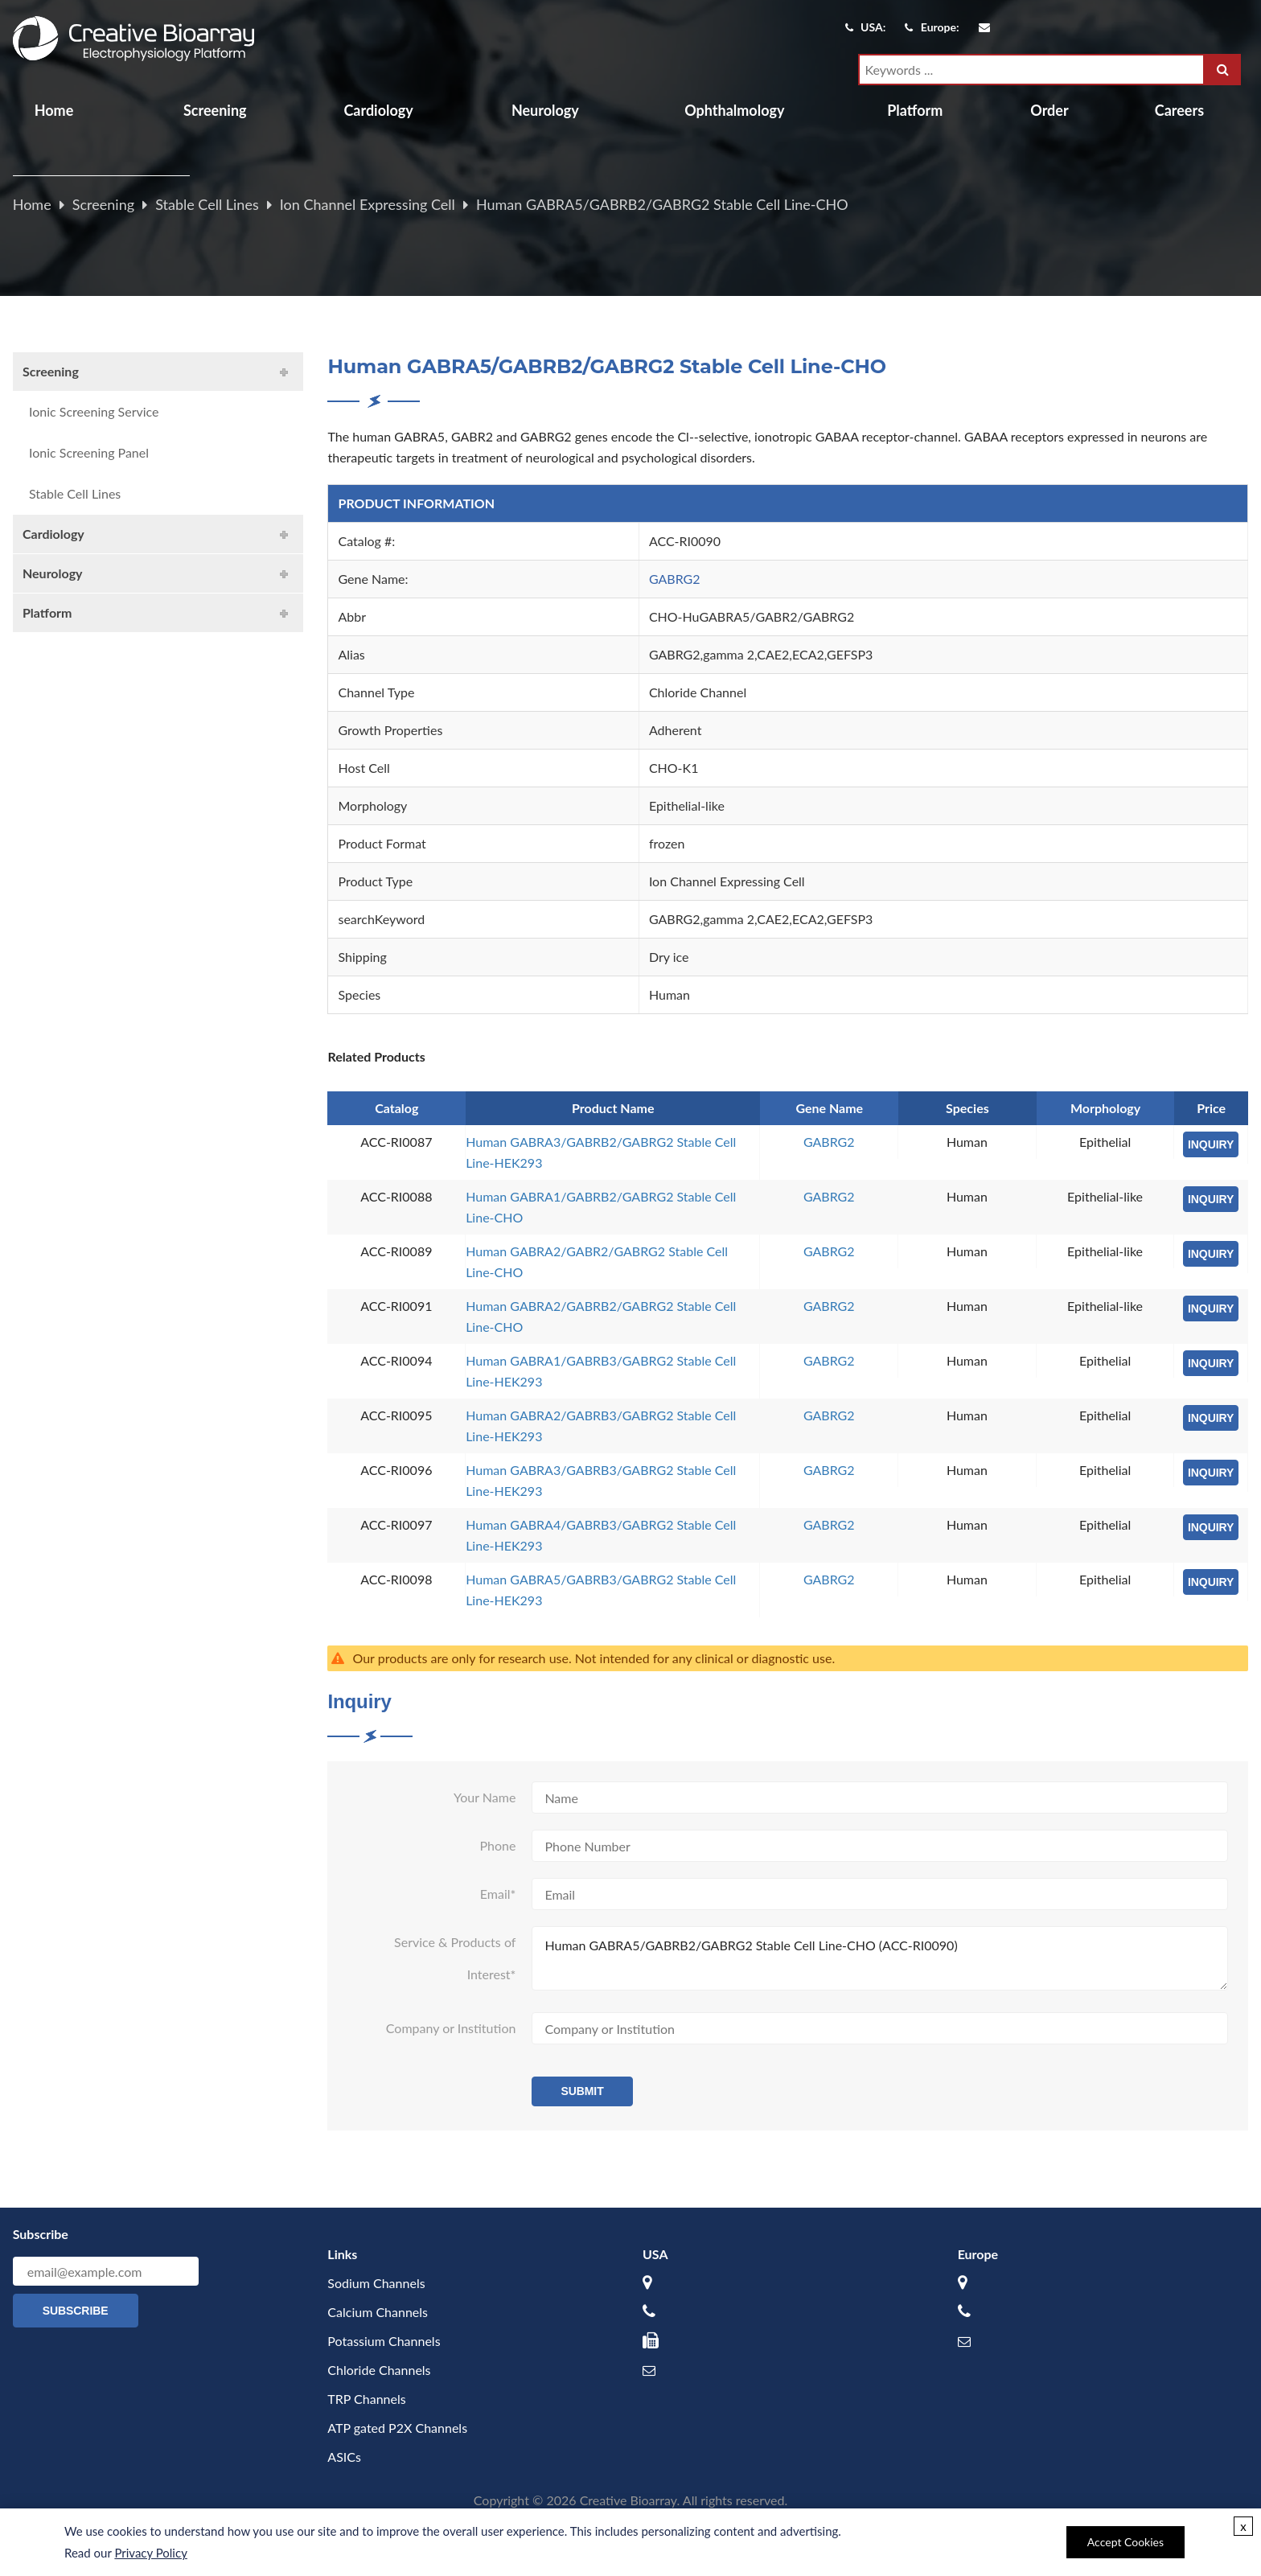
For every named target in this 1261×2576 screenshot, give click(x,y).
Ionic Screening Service (94, 411)
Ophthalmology (734, 110)
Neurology (545, 110)
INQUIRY (1211, 1144)
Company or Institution (451, 2028)
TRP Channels (366, 2398)
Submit (582, 2091)
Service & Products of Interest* (454, 1958)
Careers (1179, 110)
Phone (497, 1845)
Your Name (484, 1797)
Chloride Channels (378, 2369)
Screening (215, 110)
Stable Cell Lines (207, 204)
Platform (915, 110)
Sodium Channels (376, 2282)
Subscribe (76, 2310)
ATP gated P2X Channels (397, 2427)
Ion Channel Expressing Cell (367, 204)
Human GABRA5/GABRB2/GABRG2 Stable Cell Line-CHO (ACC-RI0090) (880, 1958)
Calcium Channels (377, 2311)
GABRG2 (674, 578)
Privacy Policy (150, 2552)
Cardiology (378, 110)
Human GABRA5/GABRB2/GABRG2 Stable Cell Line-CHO (662, 204)
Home (54, 110)
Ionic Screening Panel (89, 452)
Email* (498, 1893)
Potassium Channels (383, 2340)
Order (1049, 110)
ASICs (344, 2456)
